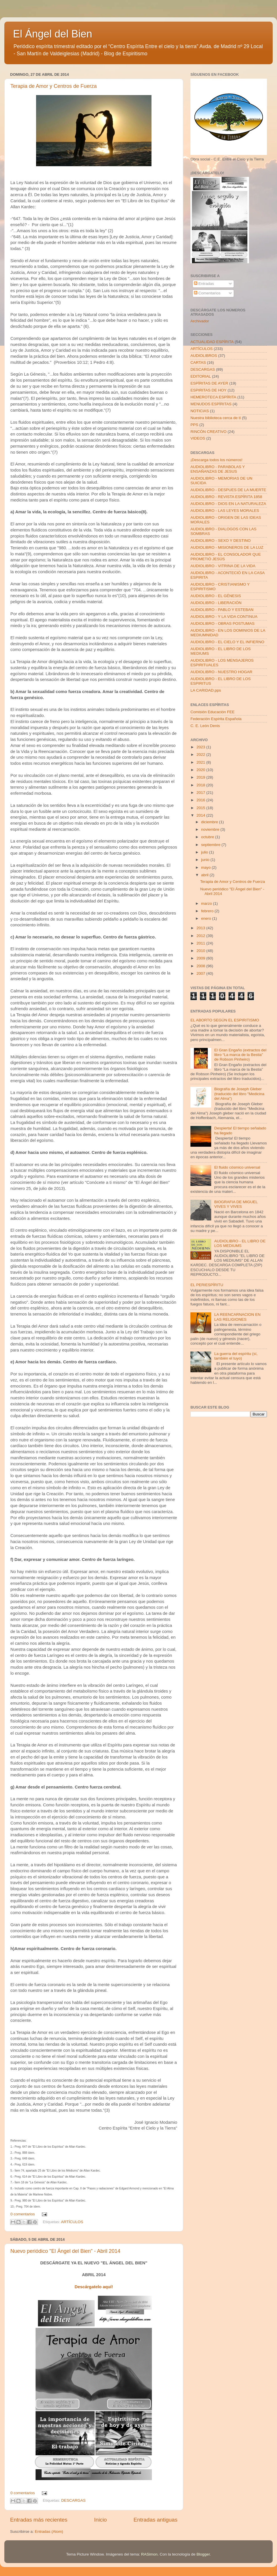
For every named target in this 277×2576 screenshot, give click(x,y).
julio (205, 852)
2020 (201, 770)
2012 (201, 936)
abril (205, 875)
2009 (201, 958)
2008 (201, 966)
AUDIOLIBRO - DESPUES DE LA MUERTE (228, 490)
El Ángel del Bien (52, 34)
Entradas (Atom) (49, 2531)
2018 (201, 785)
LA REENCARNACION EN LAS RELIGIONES (237, 1316)
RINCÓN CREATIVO (208, 431)
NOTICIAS (199, 411)
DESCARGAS (73, 2501)
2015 (201, 808)
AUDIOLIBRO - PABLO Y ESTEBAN (221, 609)
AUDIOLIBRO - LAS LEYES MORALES (224, 510)
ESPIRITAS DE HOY (208, 390)
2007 (201, 973)
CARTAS (198, 362)
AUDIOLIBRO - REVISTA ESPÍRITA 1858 (226, 497)
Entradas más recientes (38, 2520)
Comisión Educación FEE (212, 712)
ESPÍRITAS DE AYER (209, 383)
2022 (201, 754)
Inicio (100, 2520)
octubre (208, 837)
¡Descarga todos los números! (216, 460)
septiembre (211, 845)
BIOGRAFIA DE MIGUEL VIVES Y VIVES (235, 1204)
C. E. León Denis (205, 726)
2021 (201, 762)
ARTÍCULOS (72, 2222)
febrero (208, 911)
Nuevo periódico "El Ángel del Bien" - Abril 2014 (65, 2251)
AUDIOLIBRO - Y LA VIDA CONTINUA (223, 616)
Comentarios (207, 293)
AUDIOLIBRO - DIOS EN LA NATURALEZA (228, 503)
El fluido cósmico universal (237, 1167)
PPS (194, 425)
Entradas (204, 283)
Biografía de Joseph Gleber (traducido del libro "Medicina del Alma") (239, 1093)
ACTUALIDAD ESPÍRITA (212, 342)
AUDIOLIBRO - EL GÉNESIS (215, 596)
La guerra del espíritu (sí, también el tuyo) (235, 1356)
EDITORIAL (200, 376)
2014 (201, 815)
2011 (201, 943)
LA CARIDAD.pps (205, 690)
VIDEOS (197, 438)
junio (205, 860)
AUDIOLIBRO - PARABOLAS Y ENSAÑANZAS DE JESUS (217, 469)
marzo (207, 903)
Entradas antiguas (155, 2520)
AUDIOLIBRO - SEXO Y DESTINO (220, 540)
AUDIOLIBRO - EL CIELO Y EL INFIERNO (227, 642)
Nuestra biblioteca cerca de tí (215, 418)
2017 (201, 792)
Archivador (199, 321)
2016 (201, 800)
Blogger (203, 2554)
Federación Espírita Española (216, 719)
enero (206, 918)
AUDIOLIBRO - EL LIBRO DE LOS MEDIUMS (239, 1243)
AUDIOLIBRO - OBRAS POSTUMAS (222, 623)
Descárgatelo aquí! (94, 2286)
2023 (201, 747)
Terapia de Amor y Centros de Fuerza (53, 86)
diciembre (210, 822)
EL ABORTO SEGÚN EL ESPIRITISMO (224, 1020)
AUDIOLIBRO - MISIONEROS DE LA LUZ (226, 547)
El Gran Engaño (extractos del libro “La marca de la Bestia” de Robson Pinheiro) (240, 1054)
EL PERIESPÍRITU (206, 1285)
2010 (201, 951)
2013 (201, 928)
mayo (206, 867)
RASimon (149, 2554)
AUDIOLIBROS (203, 355)
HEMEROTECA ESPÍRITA (213, 397)
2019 (201, 777)
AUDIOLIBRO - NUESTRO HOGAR (221, 672)
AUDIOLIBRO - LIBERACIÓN (216, 603)
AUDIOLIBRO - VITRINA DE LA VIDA (222, 566)
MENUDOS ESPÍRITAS (210, 404)
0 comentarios (22, 2214)
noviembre (210, 829)
